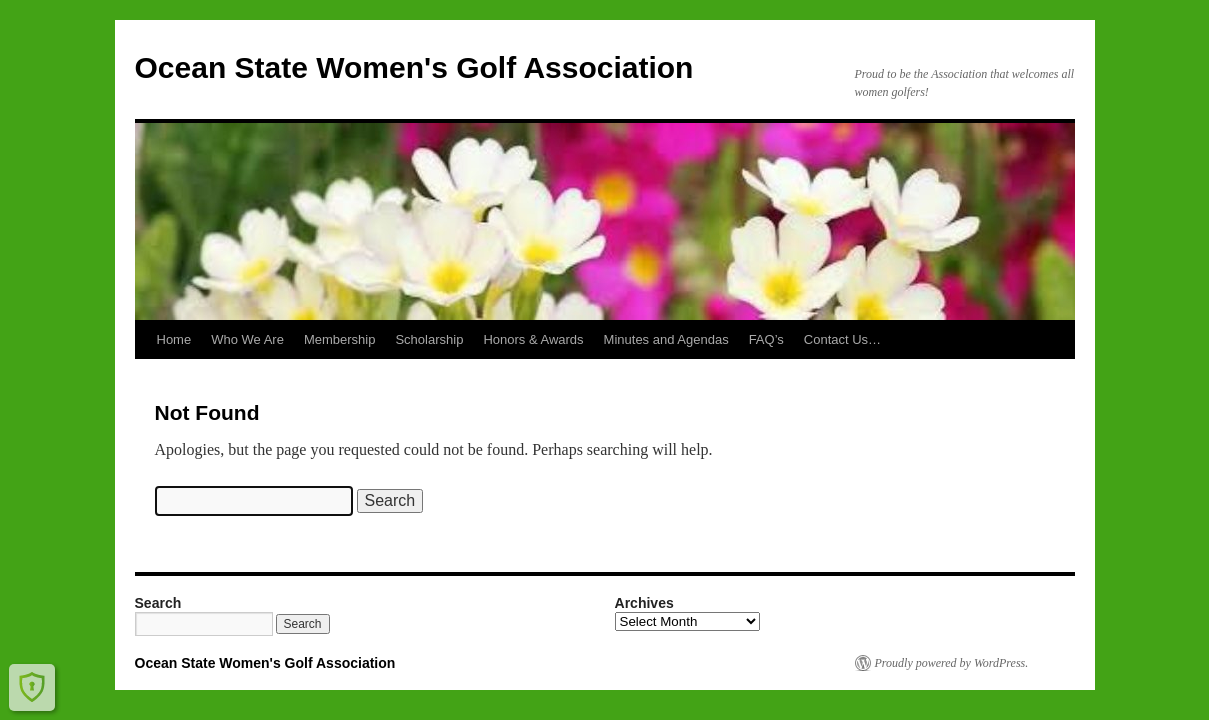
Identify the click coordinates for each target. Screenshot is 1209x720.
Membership (340, 339)
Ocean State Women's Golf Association (414, 67)
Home (174, 339)
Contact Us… (842, 339)
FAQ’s (766, 339)
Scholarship (429, 339)
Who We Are (247, 339)
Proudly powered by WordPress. (952, 663)
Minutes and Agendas (666, 339)
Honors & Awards (533, 339)
